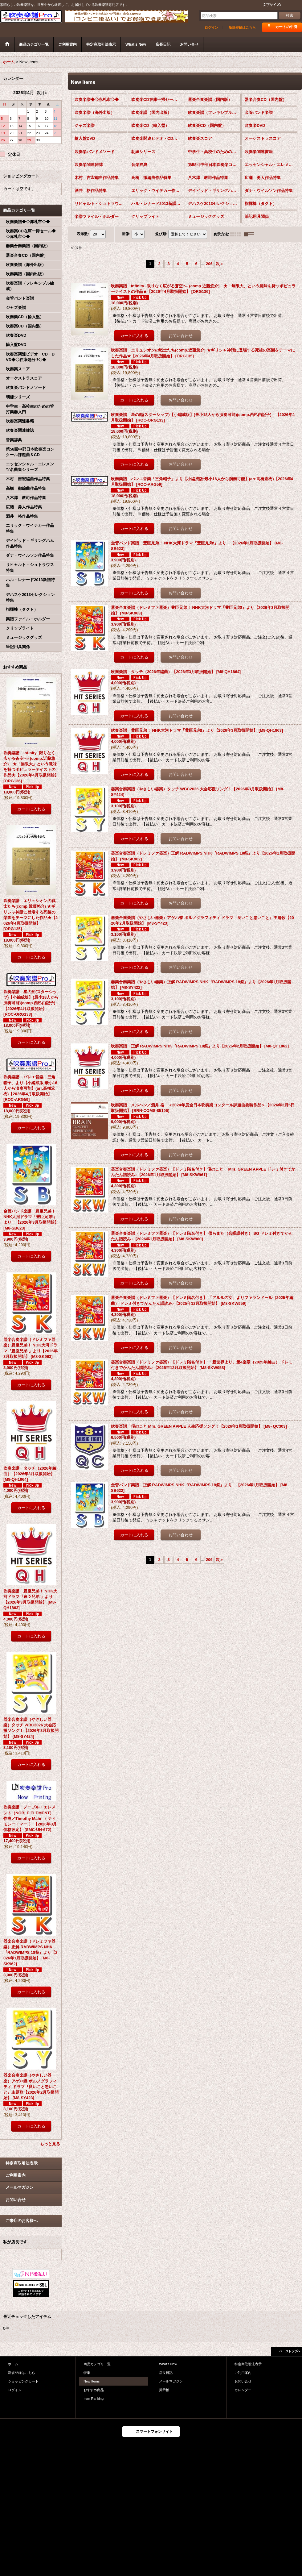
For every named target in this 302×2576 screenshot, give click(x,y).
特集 (87, 2372)
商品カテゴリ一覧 (97, 2364)
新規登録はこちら (242, 27)
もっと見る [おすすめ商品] (50, 2143)
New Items (92, 2381)
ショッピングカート (23, 2381)
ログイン (211, 27)
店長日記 (166, 2372)
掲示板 (164, 2390)
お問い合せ (16, 2199)
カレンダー (243, 2390)
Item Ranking (94, 2398)
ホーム (13, 2364)
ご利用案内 (16, 2175)
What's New (168, 2364)
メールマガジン (20, 2187)
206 (209, 263)
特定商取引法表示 (22, 2163)
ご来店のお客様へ (22, 2220)
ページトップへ (289, 2351)
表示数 (83, 234)
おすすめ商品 (94, 2390)
